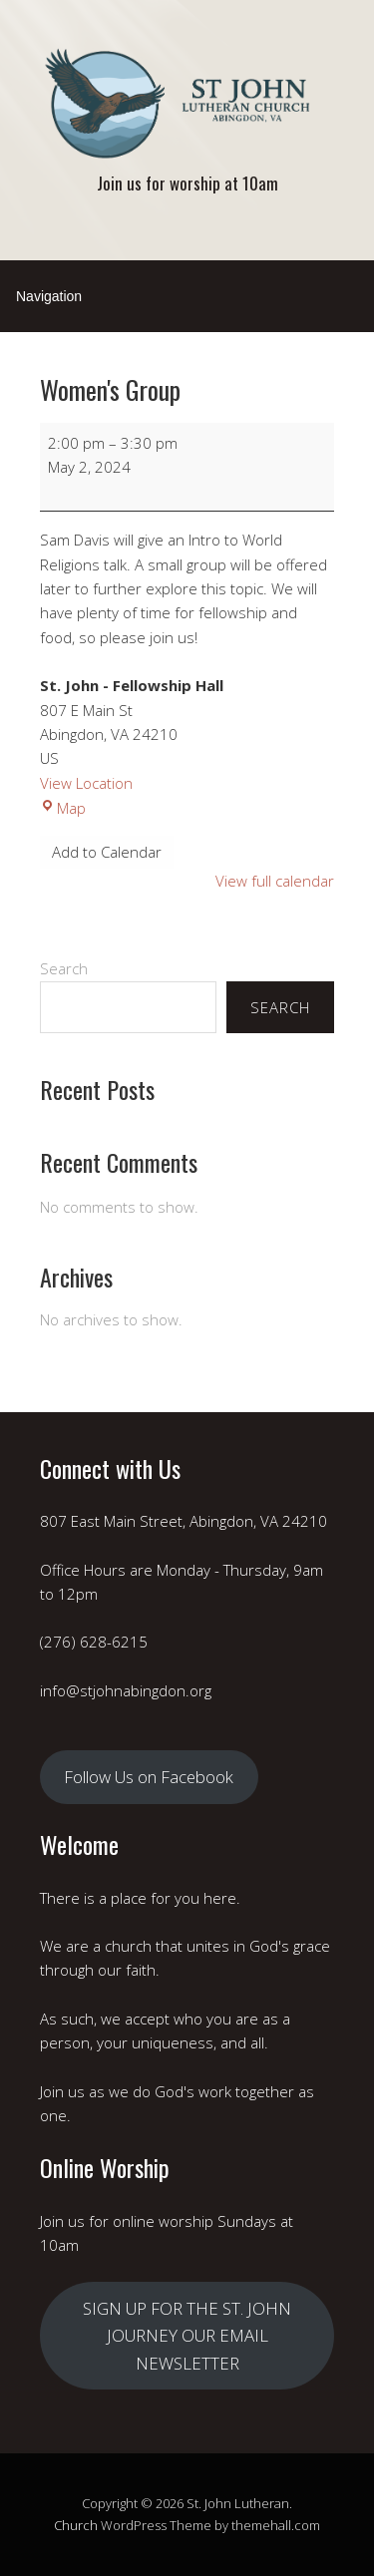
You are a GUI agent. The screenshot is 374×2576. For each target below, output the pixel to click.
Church (76, 2525)
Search (64, 968)
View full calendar (274, 881)
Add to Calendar (107, 852)
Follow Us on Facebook (148, 1776)
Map (63, 808)
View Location (86, 783)
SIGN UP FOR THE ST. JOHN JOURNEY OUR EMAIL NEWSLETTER (187, 2336)
